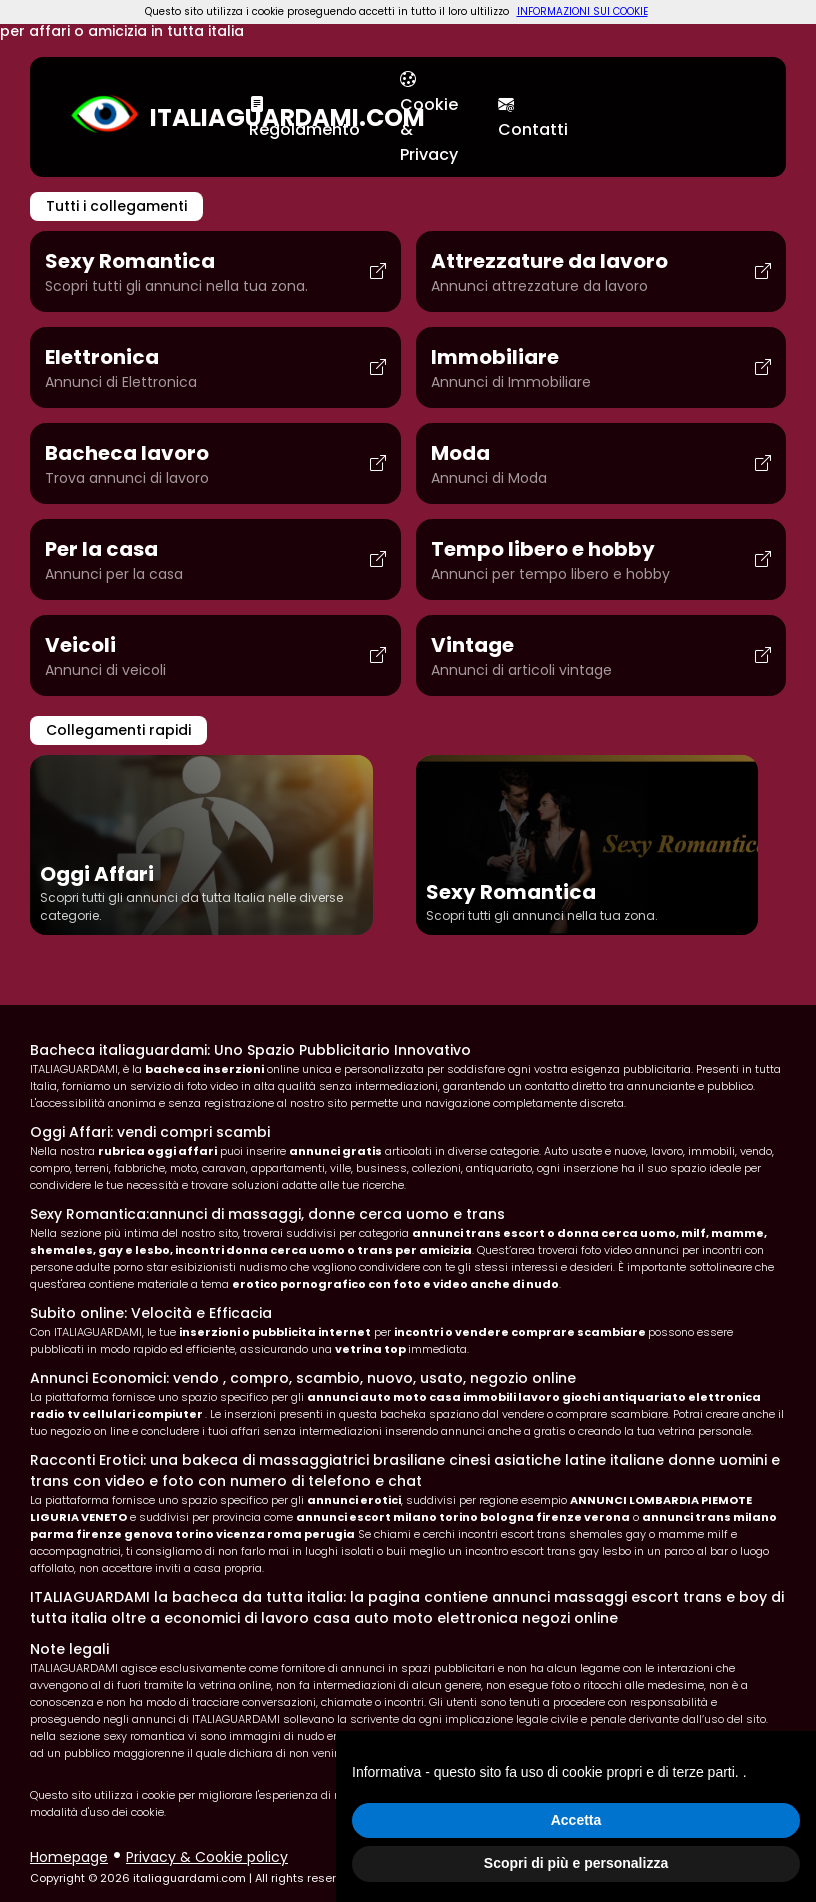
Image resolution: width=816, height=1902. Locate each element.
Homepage (69, 1857)
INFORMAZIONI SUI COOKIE (582, 11)
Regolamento (304, 117)
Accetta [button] (576, 1820)
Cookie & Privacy (429, 117)
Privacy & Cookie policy (207, 1857)
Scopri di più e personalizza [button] (576, 1863)
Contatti (533, 117)
